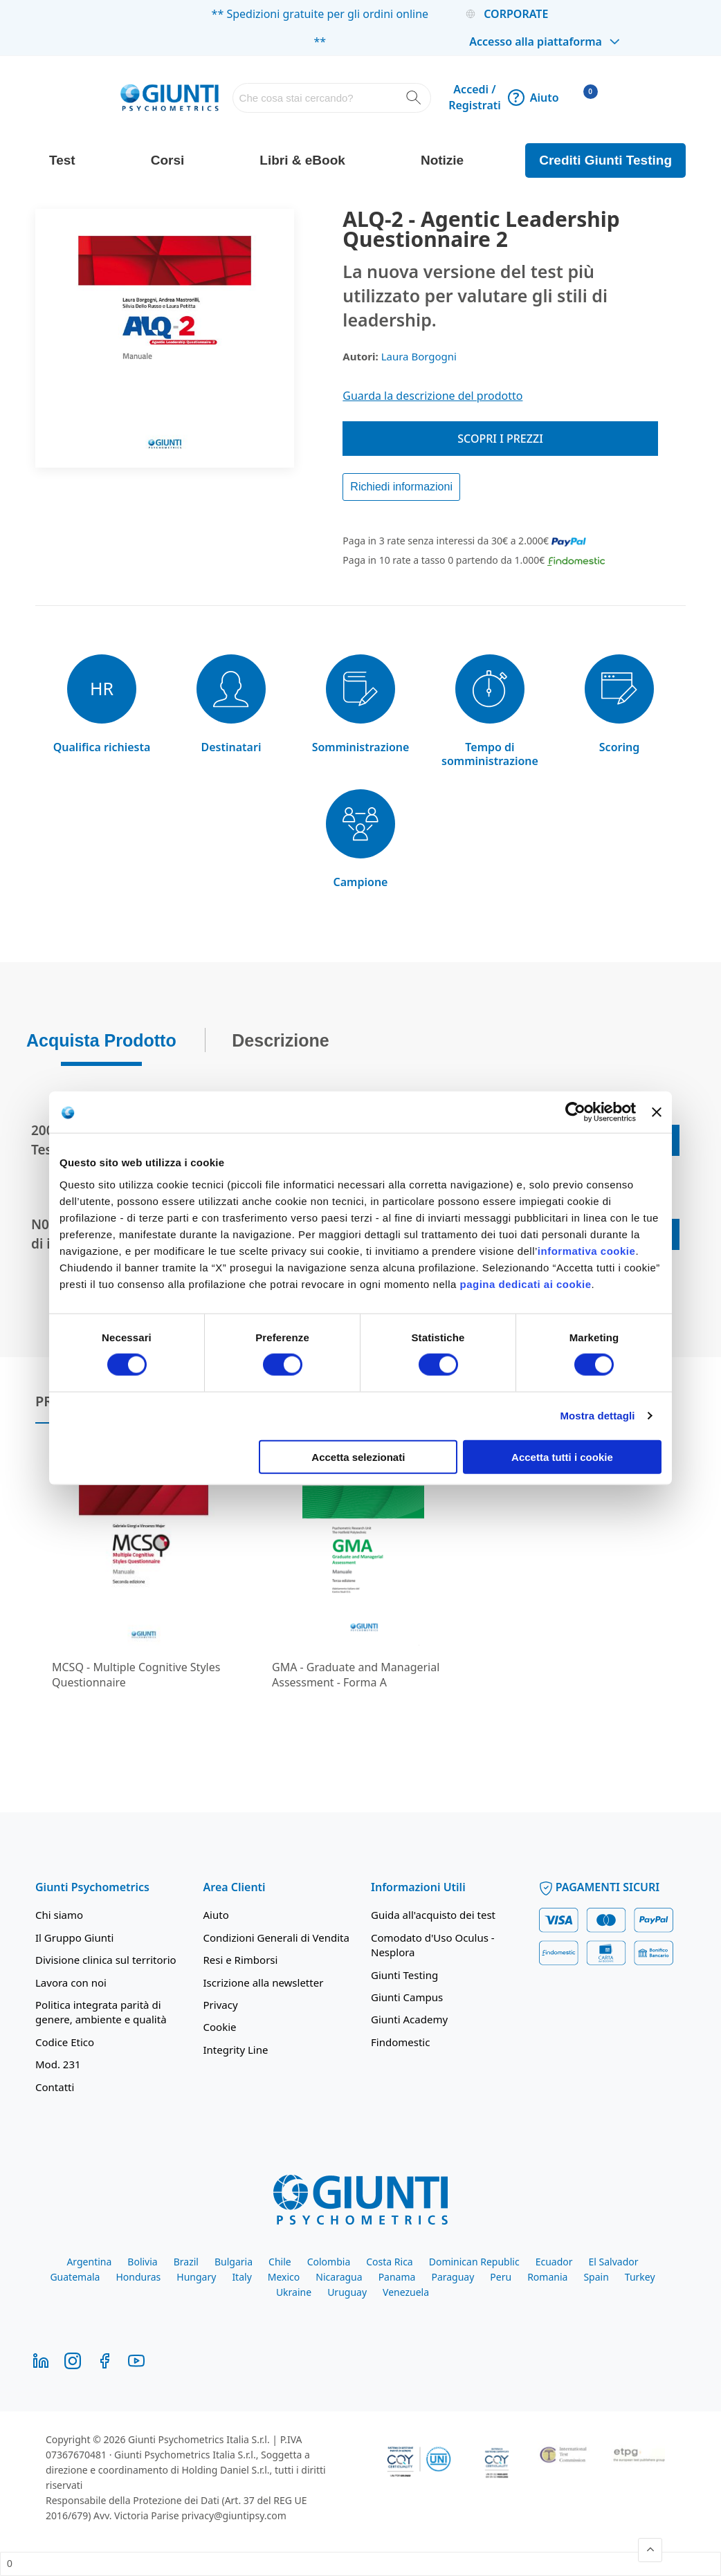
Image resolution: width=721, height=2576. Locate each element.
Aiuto (533, 97)
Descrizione (280, 1036)
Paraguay (452, 2276)
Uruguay (347, 2292)
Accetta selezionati (358, 1456)
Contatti (54, 2087)
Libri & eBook (302, 160)
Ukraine (293, 2292)
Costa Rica (389, 2261)
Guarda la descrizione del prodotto (432, 395)
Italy (241, 2276)
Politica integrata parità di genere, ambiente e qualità (101, 2012)
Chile (279, 2261)
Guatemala (75, 2276)
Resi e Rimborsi (240, 1960)
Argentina (88, 2261)
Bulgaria (234, 2261)
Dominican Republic (474, 2261)
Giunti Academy (409, 2019)
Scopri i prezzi (500, 438)
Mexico (284, 2276)
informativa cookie (587, 1250)
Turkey (640, 2276)
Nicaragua (339, 2276)
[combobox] (332, 98)
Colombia (329, 2261)
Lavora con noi (71, 1982)
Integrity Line (235, 2050)
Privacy (220, 2005)
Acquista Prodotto (101, 1036)
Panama (397, 2276)
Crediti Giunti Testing (605, 160)
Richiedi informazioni (401, 487)
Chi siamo (59, 1915)
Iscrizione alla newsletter (263, 1982)
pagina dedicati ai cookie (525, 1283)
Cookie (220, 2027)
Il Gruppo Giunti (74, 1937)
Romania (547, 2276)
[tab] (101, 1040)
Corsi (168, 160)
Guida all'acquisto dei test (433, 1915)
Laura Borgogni (419, 356)
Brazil (186, 2261)
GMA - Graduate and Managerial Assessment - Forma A (355, 1674)
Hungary (196, 2276)
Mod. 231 (58, 2064)
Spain (595, 2276)
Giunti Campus (407, 1997)
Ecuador (554, 2261)
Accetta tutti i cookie (562, 1456)
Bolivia (142, 2261)
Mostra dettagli (597, 1416)
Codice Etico (64, 2042)
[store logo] (169, 98)
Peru (500, 2276)
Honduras (138, 2276)
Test (62, 160)
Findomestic (400, 2042)
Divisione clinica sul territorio (105, 1960)
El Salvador (614, 2261)
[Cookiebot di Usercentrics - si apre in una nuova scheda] (575, 1112)
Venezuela (406, 2292)
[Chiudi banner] (656, 1112)
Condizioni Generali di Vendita (276, 1937)
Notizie (442, 160)
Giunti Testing (404, 1975)
